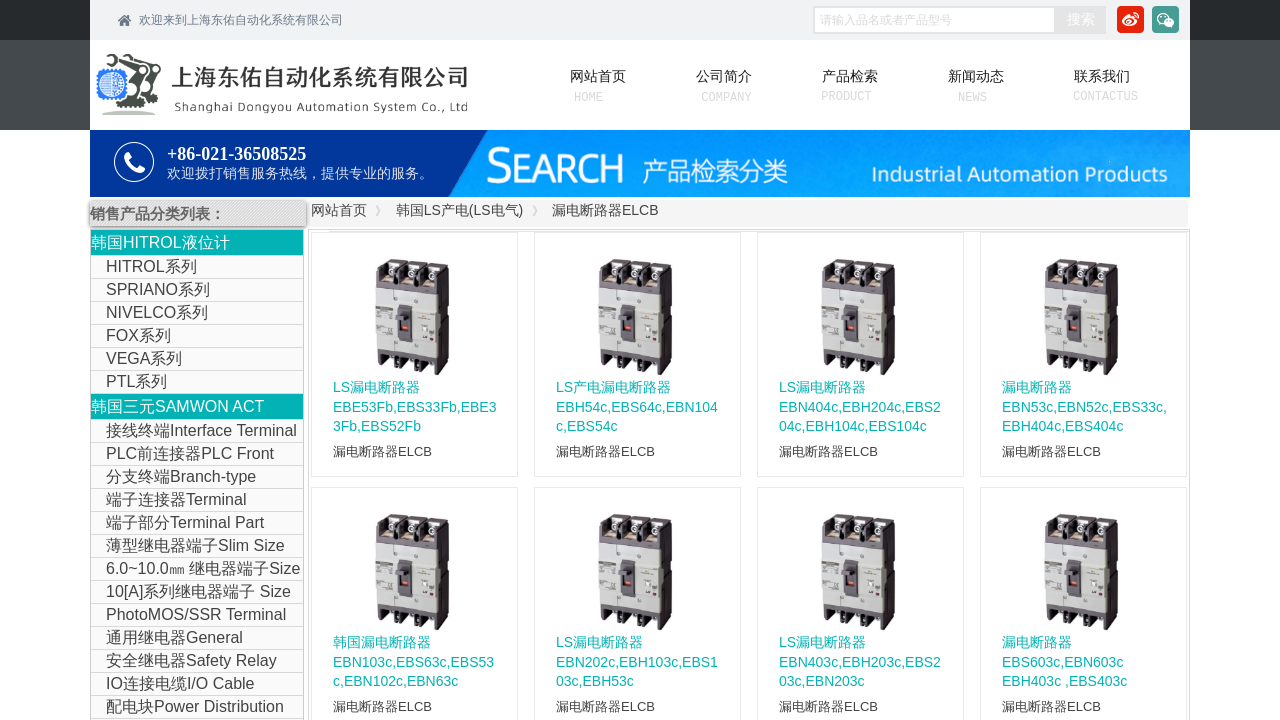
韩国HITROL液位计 (160, 242)
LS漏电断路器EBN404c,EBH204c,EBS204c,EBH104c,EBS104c (860, 406)
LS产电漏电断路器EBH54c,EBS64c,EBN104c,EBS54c (637, 406)
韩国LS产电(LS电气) (460, 210)
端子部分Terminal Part (185, 522)
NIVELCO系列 (157, 312)
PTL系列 (136, 381)
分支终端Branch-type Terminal (173, 478)
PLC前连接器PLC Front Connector (182, 455)
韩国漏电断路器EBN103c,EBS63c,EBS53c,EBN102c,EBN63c (413, 661)
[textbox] (934, 20)
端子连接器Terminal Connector (168, 501)
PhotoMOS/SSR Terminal (196, 614)
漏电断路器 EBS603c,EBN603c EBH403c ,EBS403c (1064, 661)
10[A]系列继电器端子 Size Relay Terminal (191, 593)
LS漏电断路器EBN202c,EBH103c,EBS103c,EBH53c (637, 661)
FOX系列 (138, 335)
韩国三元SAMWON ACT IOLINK (177, 408)
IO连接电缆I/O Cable (180, 683)
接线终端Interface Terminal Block (194, 432)
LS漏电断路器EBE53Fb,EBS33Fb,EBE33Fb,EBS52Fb (414, 406)
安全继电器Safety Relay (191, 660)
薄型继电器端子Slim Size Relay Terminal (188, 547)
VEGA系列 (144, 358)
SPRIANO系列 (158, 289)
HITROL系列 (151, 266)
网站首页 (339, 210)
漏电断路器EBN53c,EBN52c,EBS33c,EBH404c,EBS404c (1084, 406)
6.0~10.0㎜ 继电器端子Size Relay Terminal (195, 570)
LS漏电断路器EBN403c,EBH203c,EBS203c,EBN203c (860, 661)
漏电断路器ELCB (605, 210)
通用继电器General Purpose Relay (167, 639)
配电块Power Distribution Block (187, 708)
